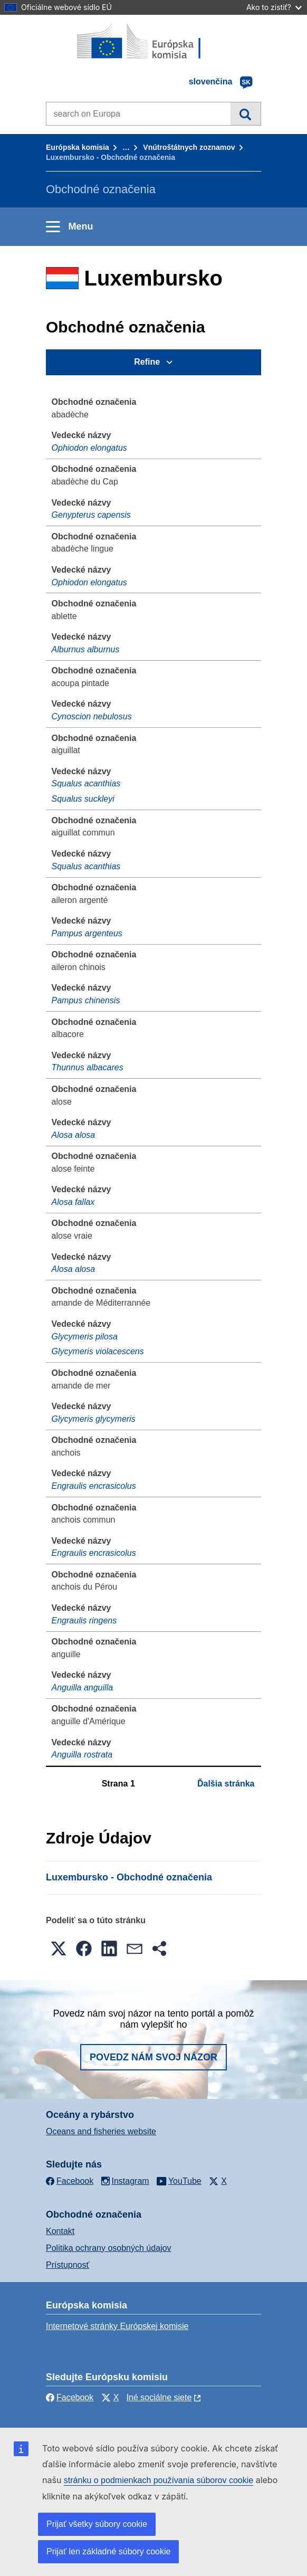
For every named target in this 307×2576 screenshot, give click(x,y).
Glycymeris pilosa (85, 1336)
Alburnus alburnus (86, 649)
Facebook (69, 2397)
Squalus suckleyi (83, 798)
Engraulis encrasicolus (94, 1485)
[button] (58, 1948)
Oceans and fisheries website (101, 2131)
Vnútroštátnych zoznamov (189, 147)
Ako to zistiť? (274, 7)
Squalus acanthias (86, 783)
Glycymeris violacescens (98, 1351)
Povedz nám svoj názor (153, 2057)
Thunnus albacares (87, 1067)
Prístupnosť (67, 2264)
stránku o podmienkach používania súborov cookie (158, 2480)
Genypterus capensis (91, 514)
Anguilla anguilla (82, 1687)
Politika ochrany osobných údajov (108, 2248)
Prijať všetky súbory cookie (96, 2524)
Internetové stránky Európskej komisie (117, 2326)
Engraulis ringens (84, 1620)
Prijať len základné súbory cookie (108, 2551)
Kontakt (60, 2231)
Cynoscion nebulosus (92, 716)
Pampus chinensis (86, 1000)
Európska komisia (77, 147)
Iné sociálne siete (159, 2397)
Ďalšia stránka (226, 1783)
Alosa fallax (73, 1201)
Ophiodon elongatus (89, 447)
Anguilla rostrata (82, 1754)
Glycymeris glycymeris (94, 1418)
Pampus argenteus (87, 933)
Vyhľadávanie (246, 113)
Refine (147, 361)
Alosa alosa (73, 1134)
